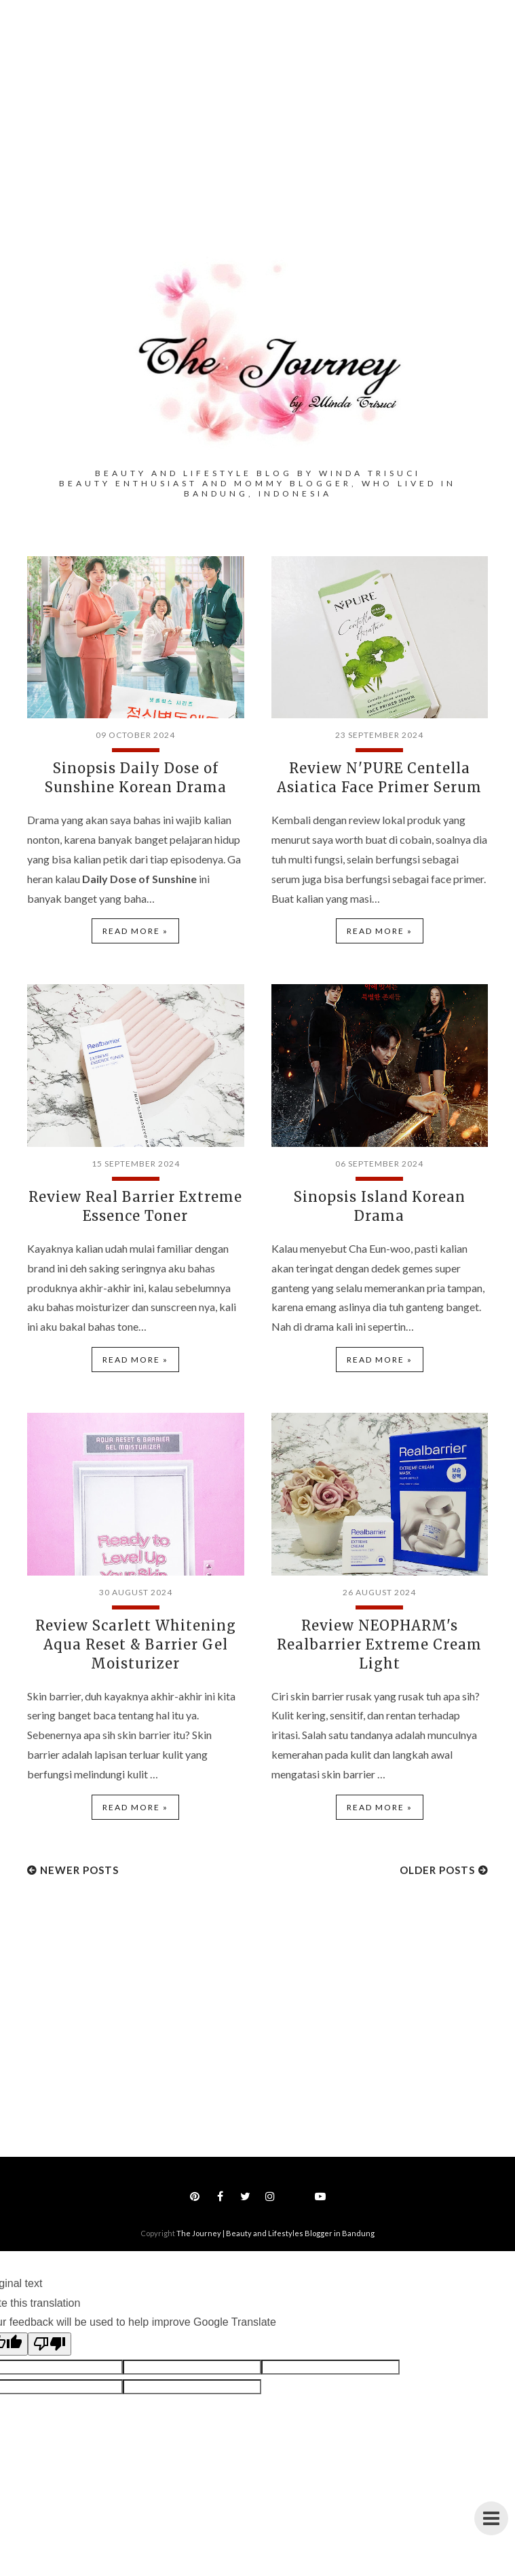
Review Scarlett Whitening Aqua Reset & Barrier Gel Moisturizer (135, 1644)
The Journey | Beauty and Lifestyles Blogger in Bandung (275, 2233)
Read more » (135, 931)
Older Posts (437, 1870)
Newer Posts (79, 1870)
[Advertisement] (257, 149)
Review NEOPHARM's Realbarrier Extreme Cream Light (379, 1644)
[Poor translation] (49, 2344)
